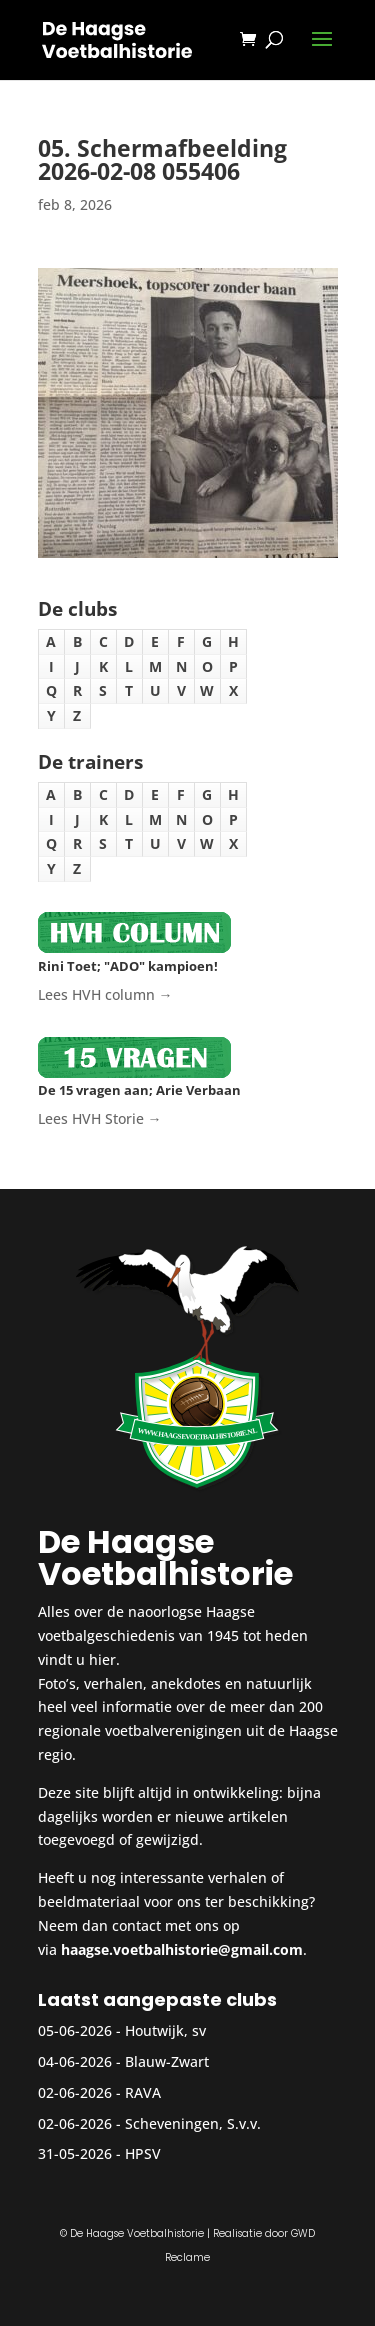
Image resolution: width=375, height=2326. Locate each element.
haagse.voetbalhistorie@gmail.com (182, 1949)
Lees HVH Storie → (100, 1118)
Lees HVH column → (105, 994)
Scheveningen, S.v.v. (193, 2123)
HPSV (143, 2153)
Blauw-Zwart (167, 2061)
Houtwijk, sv (165, 2030)
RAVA (143, 2092)
